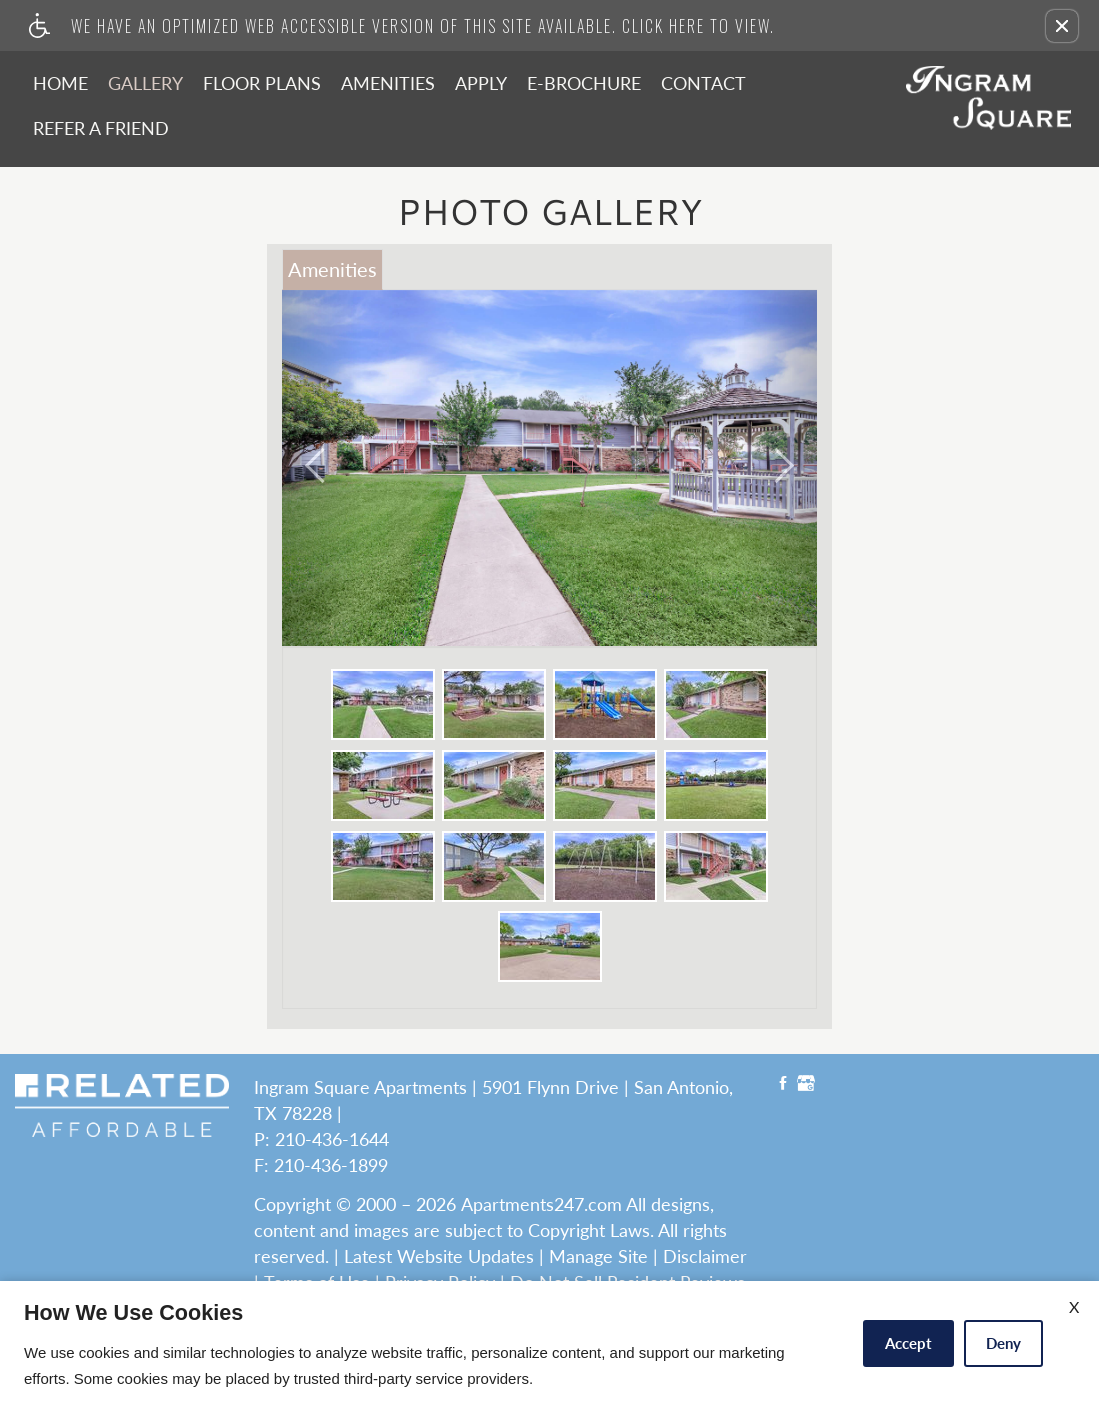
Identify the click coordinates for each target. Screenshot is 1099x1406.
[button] (1062, 26)
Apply (481, 83)
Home (60, 83)
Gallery (145, 83)
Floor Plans (262, 83)
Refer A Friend (101, 128)
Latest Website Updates (439, 1257)
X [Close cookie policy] (1074, 1306)
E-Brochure (584, 83)
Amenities (388, 83)
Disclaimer (705, 1257)
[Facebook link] (783, 1085)
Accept (908, 1343)
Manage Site (598, 1257)
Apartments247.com (541, 1205)
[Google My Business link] (806, 1085)
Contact (703, 83)
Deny (1003, 1343)
